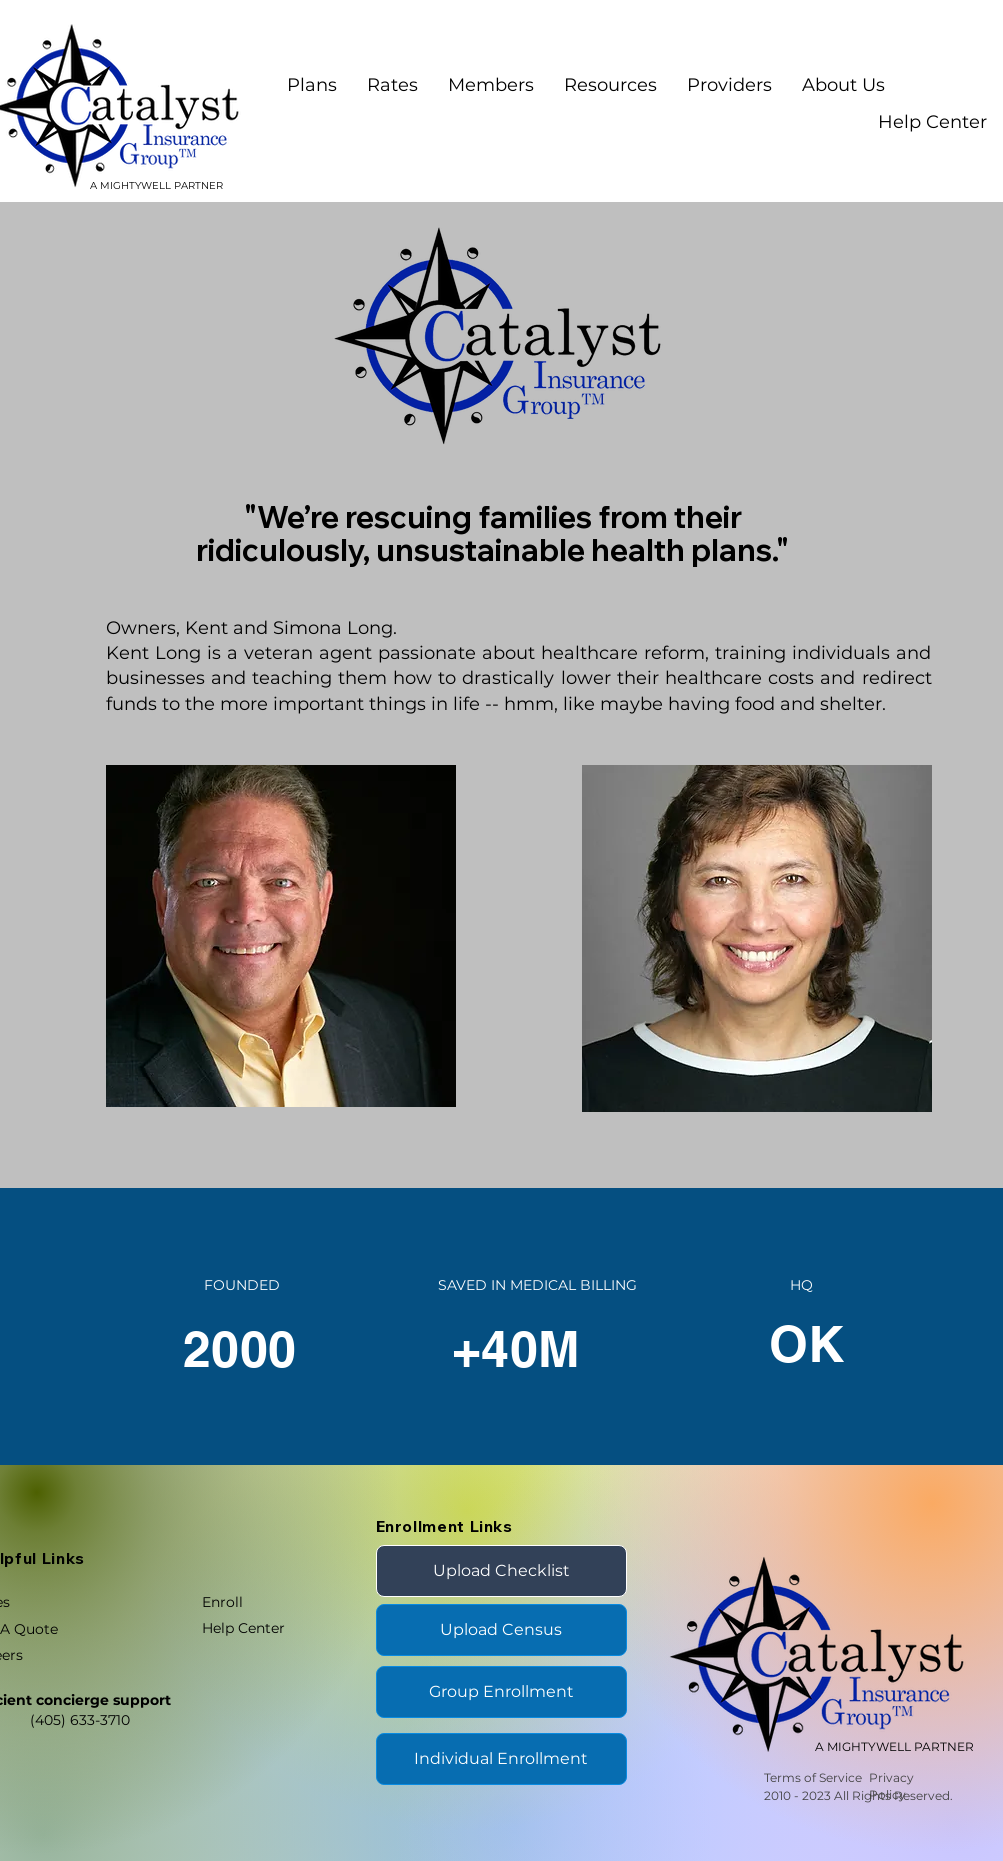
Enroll (222, 1602)
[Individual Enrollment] (501, 1759)
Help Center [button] (932, 122)
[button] (491, 85)
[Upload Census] (501, 1630)
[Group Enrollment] (501, 1692)
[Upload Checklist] (501, 1571)
